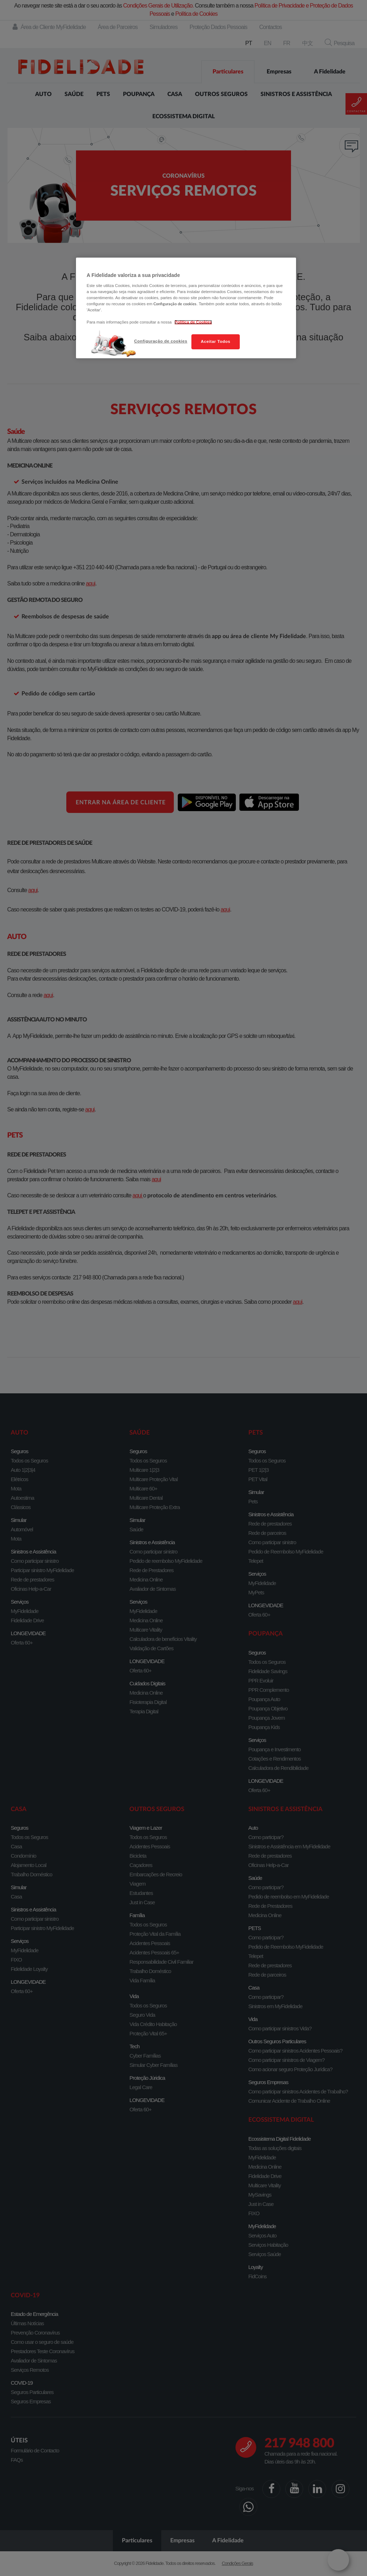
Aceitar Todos (215, 341)
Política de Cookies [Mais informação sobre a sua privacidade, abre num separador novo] (193, 322)
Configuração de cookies (160, 341)
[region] (186, 308)
